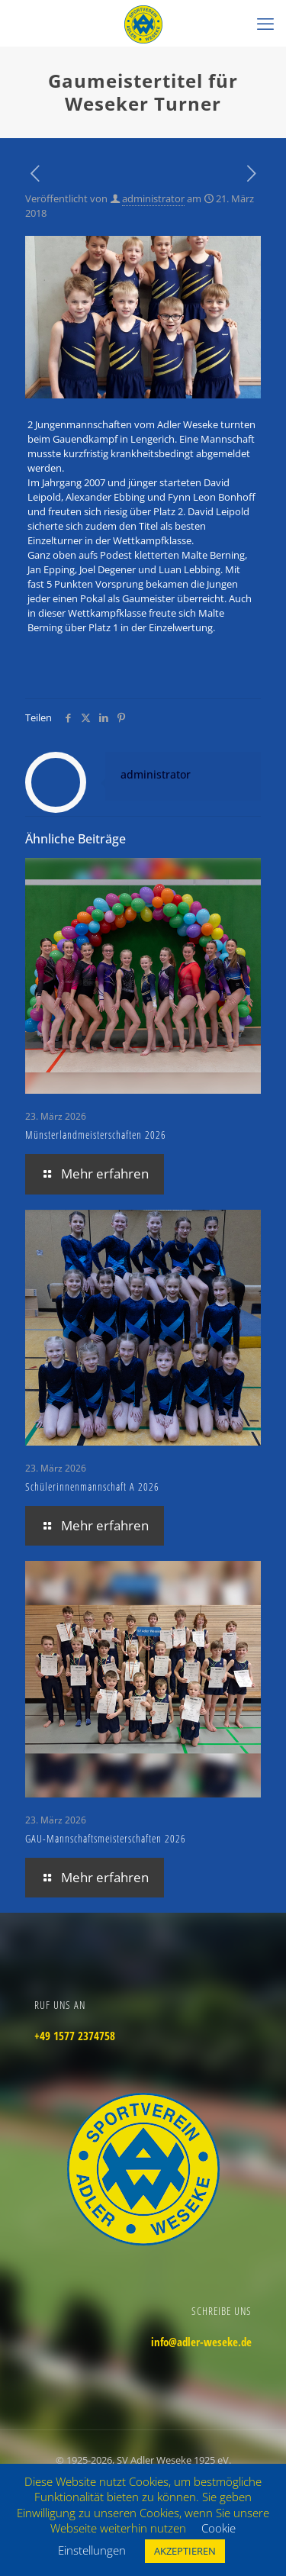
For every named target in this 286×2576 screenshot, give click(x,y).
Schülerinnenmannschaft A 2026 (92, 1486)
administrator (153, 198)
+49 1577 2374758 (74, 2035)
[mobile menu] (265, 23)
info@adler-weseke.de (201, 2341)
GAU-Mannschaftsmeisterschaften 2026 (105, 1838)
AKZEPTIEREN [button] (185, 2551)
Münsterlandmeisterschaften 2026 (95, 1134)
